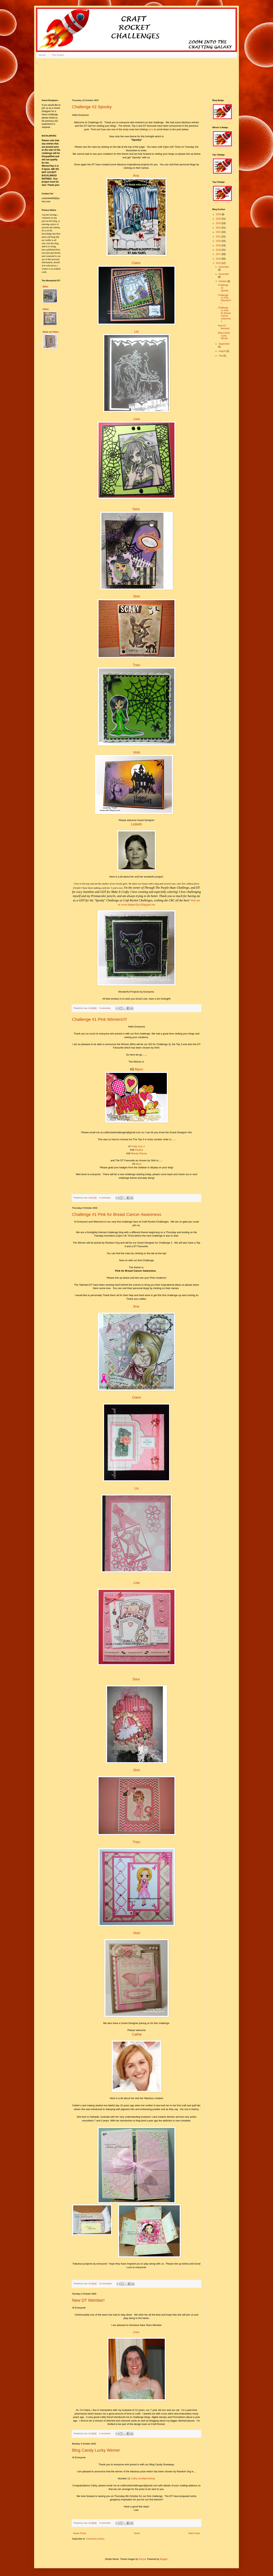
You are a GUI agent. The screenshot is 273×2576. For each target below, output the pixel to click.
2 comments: (105, 2433)
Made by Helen (51, 332)
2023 (219, 227)
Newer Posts (79, 2533)
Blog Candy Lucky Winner (96, 2450)
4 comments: (105, 1198)
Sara (136, 509)
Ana (136, 175)
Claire (136, 263)
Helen (46, 309)
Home (42, 54)
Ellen (45, 286)
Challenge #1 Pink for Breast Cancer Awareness (116, 1214)
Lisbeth (136, 824)
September (224, 344)
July (221, 355)
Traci (136, 665)
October (223, 281)
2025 (219, 218)
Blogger (164, 2559)
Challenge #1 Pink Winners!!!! (99, 1019)
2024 (219, 223)
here (150, 129)
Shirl (136, 596)
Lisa (136, 419)
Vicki (136, 752)
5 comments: (105, 1008)
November (224, 274)
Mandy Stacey (139, 1153)
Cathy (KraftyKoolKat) (143, 2478)
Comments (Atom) (95, 2539)
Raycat (142, 2559)
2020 (219, 241)
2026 (219, 214)
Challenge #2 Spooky (92, 106)
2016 (219, 258)
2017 (219, 254)
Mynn (139, 1069)
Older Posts (194, 2533)
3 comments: (105, 2523)
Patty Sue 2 (138, 1146)
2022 (219, 232)
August (222, 351)
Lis (136, 331)
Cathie (137, 2034)
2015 (219, 263)
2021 (219, 236)
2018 (219, 250)
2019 (219, 245)
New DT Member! (88, 2300)
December (224, 267)
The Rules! (57, 54)
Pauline (139, 1149)
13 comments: (106, 2283)
